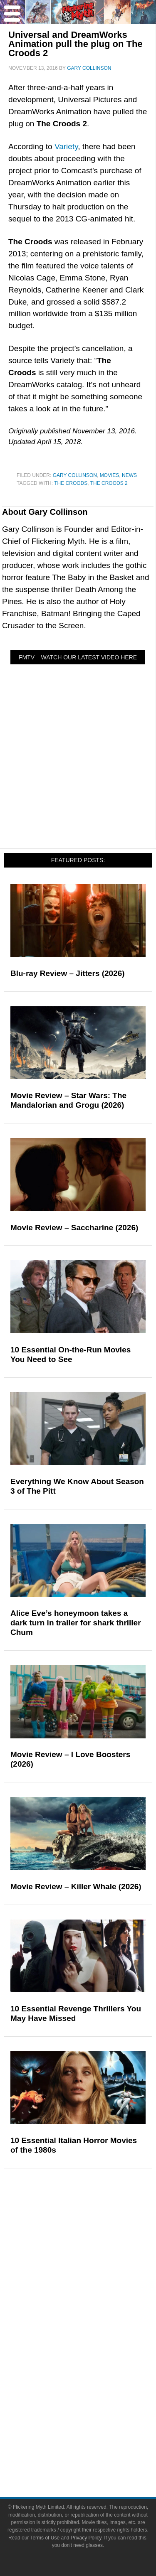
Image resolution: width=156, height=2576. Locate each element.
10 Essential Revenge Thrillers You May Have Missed (75, 2013)
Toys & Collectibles (95, 2385)
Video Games (95, 2370)
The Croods (70, 483)
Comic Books (95, 2356)
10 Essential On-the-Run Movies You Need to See (70, 1354)
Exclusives (95, 2300)
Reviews (95, 2244)
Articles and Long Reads (95, 2271)
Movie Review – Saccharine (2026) (74, 1227)
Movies (109, 475)
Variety (66, 146)
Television (94, 2341)
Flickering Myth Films (94, 2399)
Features (94, 2259)
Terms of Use (44, 2538)
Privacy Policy (86, 2538)
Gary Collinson (75, 475)
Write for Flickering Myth (94, 2455)
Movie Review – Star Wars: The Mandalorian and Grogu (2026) (68, 1100)
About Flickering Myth (95, 2426)
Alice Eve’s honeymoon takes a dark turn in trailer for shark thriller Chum (75, 1623)
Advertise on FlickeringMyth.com (94, 2440)
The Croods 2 (109, 483)
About (94, 2414)
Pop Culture (94, 2315)
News (129, 475)
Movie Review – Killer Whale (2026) (75, 1886)
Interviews (95, 2285)
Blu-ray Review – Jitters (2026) (67, 973)
